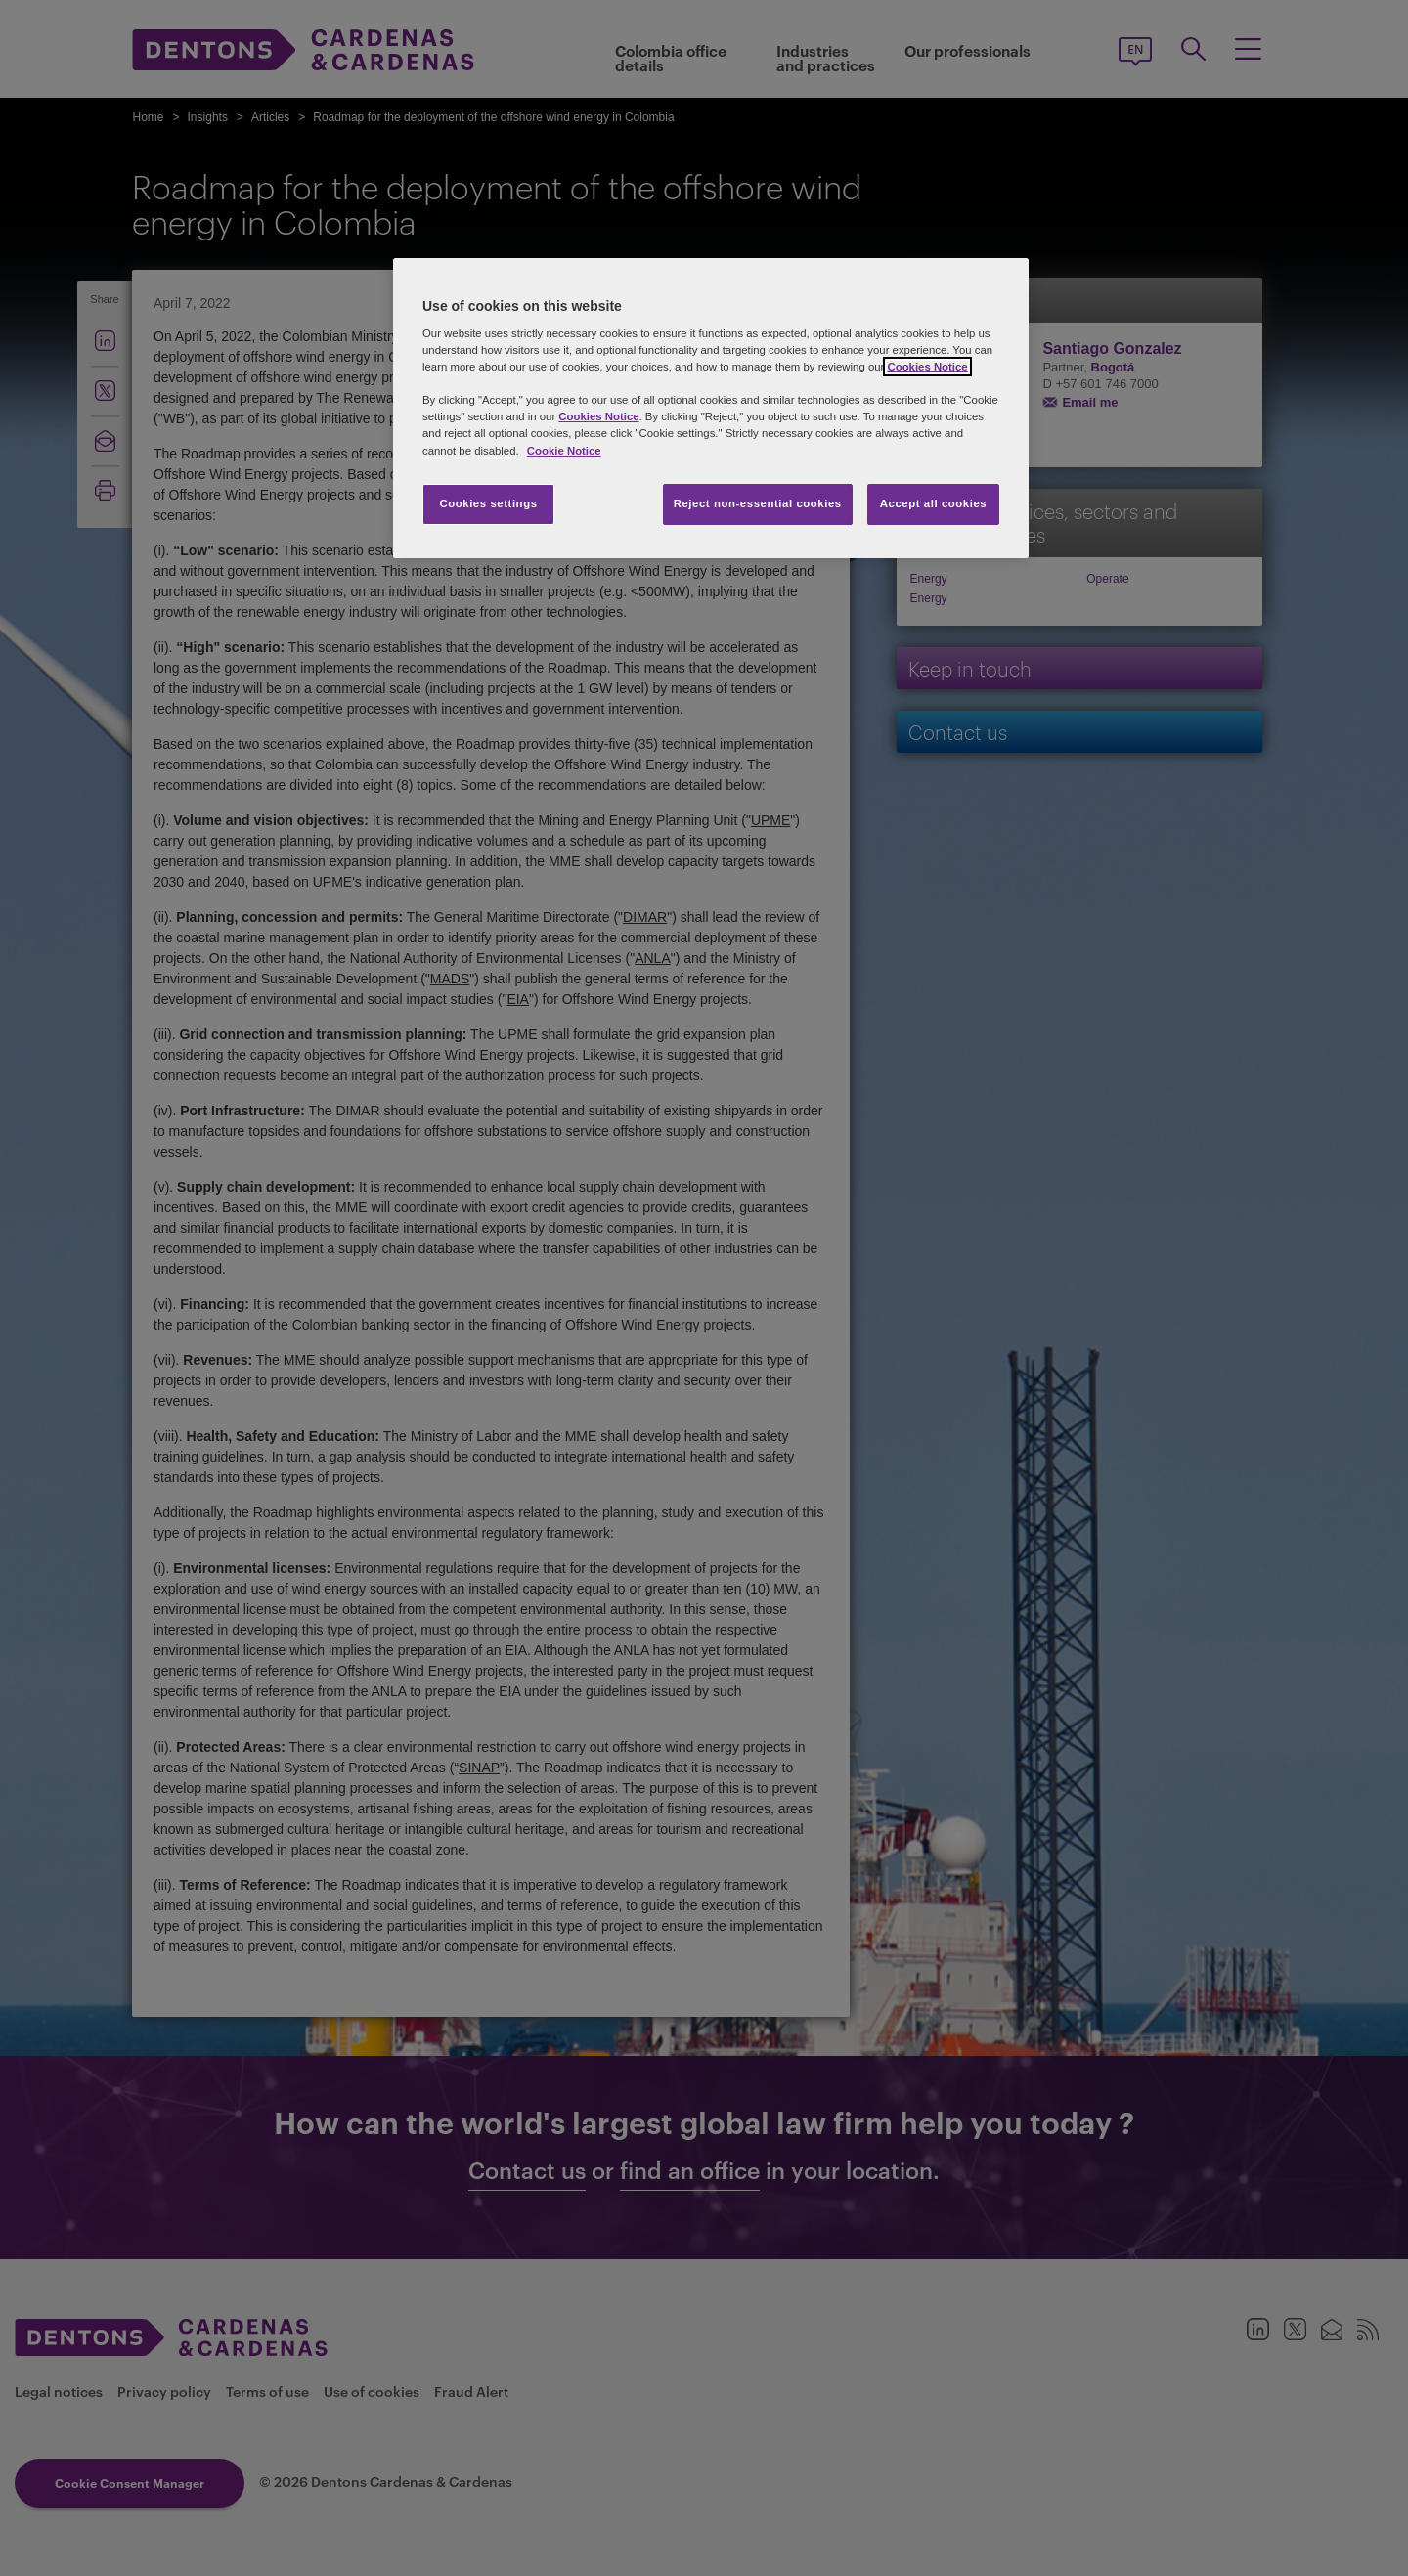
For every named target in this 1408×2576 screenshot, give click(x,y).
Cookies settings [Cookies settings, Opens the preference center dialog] (488, 503)
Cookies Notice (927, 366)
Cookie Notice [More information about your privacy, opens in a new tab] (564, 451)
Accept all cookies (934, 503)
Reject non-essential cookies (758, 503)
